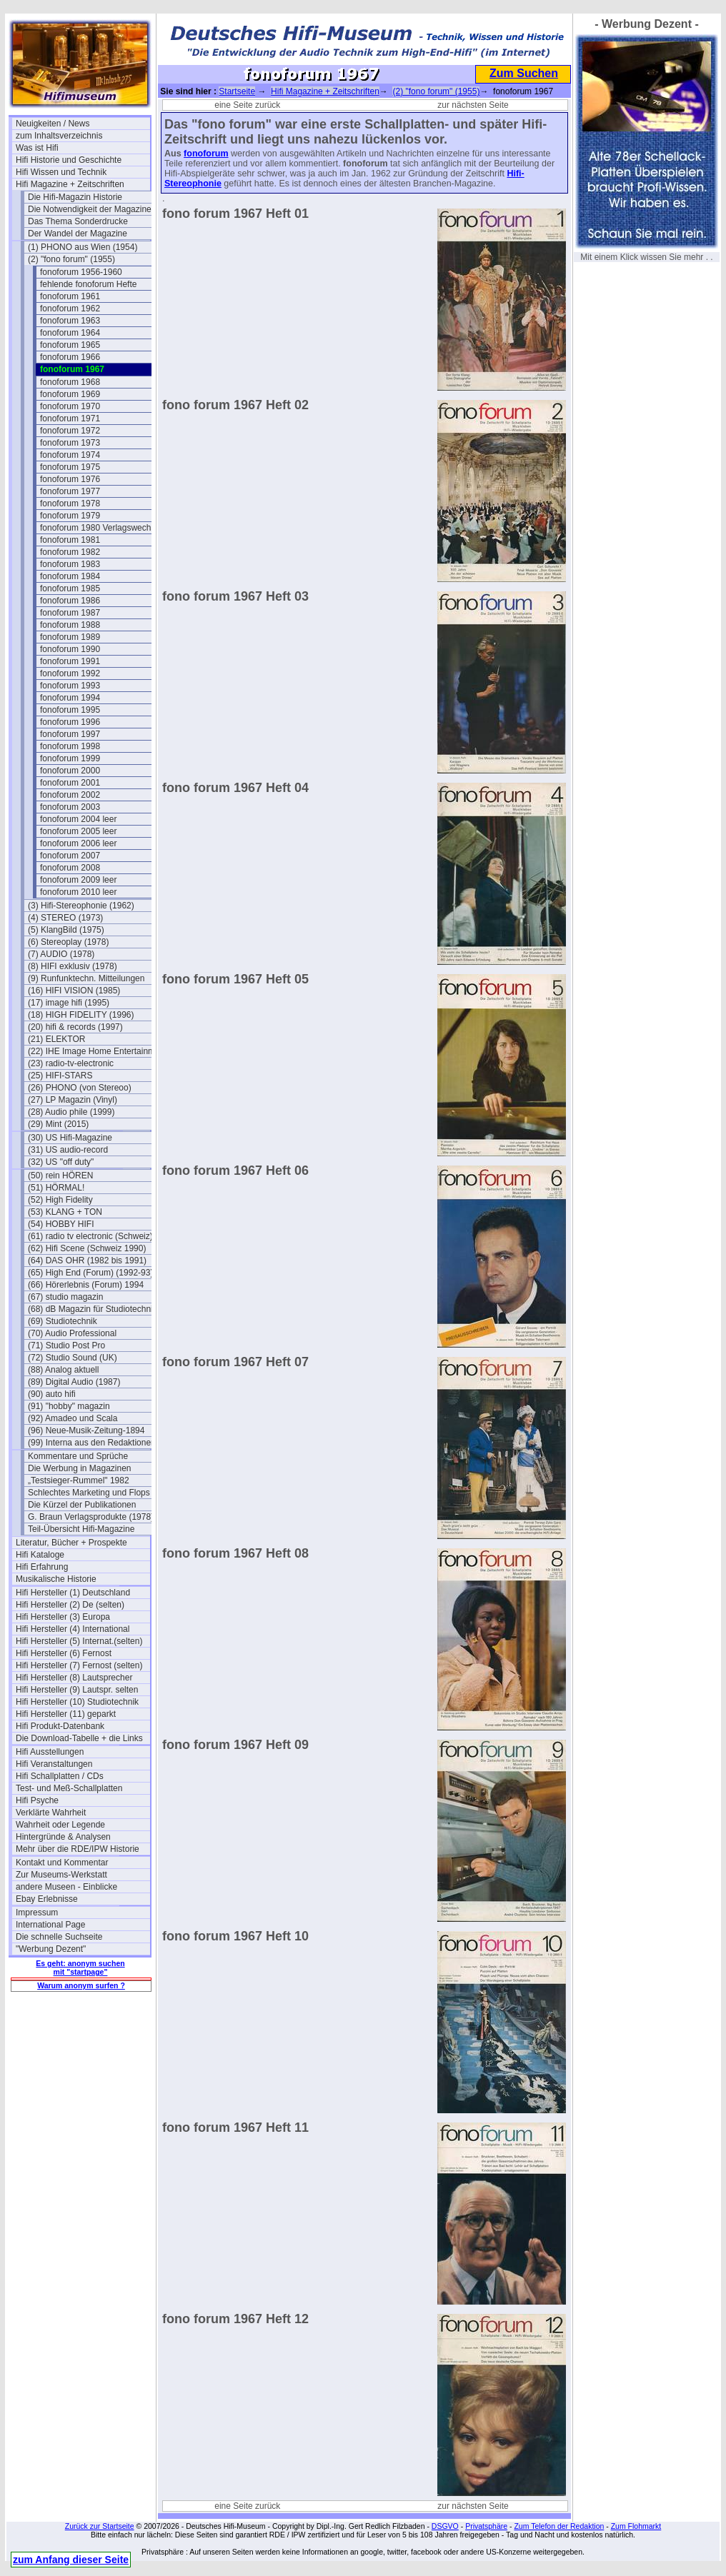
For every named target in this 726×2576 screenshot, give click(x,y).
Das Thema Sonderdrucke (78, 221)
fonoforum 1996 (70, 722)
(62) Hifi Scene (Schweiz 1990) (87, 1248)
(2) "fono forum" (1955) (71, 259)
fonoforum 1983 (70, 564)
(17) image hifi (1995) (68, 1003)
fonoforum (206, 154)
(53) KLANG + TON (65, 1212)
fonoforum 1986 (70, 601)
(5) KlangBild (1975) (66, 930)
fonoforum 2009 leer (78, 880)
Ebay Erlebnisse (47, 1899)
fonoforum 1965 (70, 345)
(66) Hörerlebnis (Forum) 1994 (86, 1285)
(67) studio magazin (65, 1297)
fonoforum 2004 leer (78, 819)
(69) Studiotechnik (62, 1321)
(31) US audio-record (68, 1150)
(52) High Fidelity (60, 1200)
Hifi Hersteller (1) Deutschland (73, 1593)
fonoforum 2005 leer (78, 831)
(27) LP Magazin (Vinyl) (72, 1100)
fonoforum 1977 (70, 491)
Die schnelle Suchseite (59, 1937)
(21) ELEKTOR (56, 1039)
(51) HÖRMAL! (56, 1188)
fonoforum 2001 (70, 783)
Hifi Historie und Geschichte (68, 160)
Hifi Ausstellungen (50, 1752)
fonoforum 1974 (70, 455)
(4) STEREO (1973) (65, 918)
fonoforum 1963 (70, 321)
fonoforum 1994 (70, 698)
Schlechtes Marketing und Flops (89, 1493)
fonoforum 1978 (70, 503)
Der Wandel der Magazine (77, 234)
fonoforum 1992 (70, 673)
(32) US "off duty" (61, 1162)
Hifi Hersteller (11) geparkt (66, 1714)
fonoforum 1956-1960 (81, 272)
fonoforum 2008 (70, 868)
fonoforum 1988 (70, 625)
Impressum (37, 1913)
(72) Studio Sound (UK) (72, 1358)
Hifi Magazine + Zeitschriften (70, 184)
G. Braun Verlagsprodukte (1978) (91, 1517)
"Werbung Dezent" (51, 1949)
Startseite (237, 91)
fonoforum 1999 (70, 758)
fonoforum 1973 (70, 443)
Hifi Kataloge (40, 1555)
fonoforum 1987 (70, 613)
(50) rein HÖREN (60, 1176)
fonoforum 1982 (70, 552)
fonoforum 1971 (70, 419)
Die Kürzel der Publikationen (82, 1505)
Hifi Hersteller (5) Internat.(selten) (79, 1641)
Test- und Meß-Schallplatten (69, 1788)
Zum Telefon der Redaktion (559, 2526)
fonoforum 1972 (70, 431)
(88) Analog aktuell (63, 1370)
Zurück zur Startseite (99, 2526)
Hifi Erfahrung (42, 1567)
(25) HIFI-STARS (60, 1076)
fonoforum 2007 (70, 856)
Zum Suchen (523, 73)
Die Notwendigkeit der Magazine (89, 209)
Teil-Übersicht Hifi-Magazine (81, 1529)
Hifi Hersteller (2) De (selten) (70, 1605)
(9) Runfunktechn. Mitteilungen (86, 978)
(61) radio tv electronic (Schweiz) (90, 1236)
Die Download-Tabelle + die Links (79, 1738)
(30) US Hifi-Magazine (70, 1138)
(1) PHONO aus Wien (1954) (82, 247)
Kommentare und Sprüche (78, 1456)
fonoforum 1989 (70, 637)
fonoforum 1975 (70, 467)
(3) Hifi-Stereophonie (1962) (81, 906)
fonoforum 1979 (70, 516)
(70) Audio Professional (72, 1333)
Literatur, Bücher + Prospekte (71, 1543)
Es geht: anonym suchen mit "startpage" (80, 1967)
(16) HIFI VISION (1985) (74, 991)
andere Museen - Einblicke (66, 1887)
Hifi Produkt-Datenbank (60, 1726)
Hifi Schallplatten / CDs (60, 1776)
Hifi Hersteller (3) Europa (63, 1617)
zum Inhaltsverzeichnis (59, 136)
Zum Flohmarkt (636, 2526)
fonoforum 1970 (70, 406)
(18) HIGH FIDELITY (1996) (81, 1015)
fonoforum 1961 (70, 296)
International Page (50, 1925)
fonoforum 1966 (70, 357)
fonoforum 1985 (70, 588)
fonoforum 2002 (70, 795)
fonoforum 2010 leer (78, 892)
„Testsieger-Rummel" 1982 (78, 1480)
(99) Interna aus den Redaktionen (92, 1443)
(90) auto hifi (52, 1394)
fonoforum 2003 (70, 807)
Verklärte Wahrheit (51, 1813)
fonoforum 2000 (70, 771)
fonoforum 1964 (70, 333)
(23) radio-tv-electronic (71, 1063)
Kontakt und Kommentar (62, 1863)
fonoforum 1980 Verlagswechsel (101, 528)
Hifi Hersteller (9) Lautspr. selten (77, 1690)
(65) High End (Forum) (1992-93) (90, 1273)
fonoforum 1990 (70, 649)
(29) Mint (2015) (58, 1124)
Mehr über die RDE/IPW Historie (77, 1849)
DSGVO (445, 2526)
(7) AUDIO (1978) (61, 954)
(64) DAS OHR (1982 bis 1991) (87, 1261)
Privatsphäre (486, 2526)
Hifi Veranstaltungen (54, 1764)
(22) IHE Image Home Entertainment (95, 1051)
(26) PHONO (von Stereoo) (79, 1088)
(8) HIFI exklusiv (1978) (72, 966)
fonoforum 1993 (70, 686)
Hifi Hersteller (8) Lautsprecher (74, 1678)
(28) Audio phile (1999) (71, 1112)
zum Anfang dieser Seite (71, 2559)
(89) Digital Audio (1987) (74, 1382)
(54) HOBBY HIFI (61, 1224)
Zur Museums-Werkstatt (61, 1875)
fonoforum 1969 (70, 394)
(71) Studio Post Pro (66, 1345)
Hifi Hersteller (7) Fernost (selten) (79, 1665)
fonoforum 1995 (70, 710)
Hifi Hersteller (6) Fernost (63, 1653)
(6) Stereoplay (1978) (68, 942)
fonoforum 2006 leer (78, 843)
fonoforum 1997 (70, 734)
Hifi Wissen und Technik (61, 172)
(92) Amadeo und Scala (72, 1418)
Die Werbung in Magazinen (79, 1468)
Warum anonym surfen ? (81, 1985)
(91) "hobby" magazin (69, 1406)
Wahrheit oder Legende (60, 1825)
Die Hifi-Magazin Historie (75, 197)
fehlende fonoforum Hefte (88, 284)
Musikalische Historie (56, 1579)
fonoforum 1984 (70, 576)
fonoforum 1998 (70, 746)
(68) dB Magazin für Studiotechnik (92, 1309)
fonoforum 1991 (70, 661)
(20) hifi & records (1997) (75, 1027)
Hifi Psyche (37, 1800)
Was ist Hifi (37, 148)
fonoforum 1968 (70, 382)
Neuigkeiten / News (52, 124)
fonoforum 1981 (70, 540)
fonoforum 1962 (70, 309)
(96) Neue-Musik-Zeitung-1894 (86, 1430)
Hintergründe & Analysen (63, 1837)
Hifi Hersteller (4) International (72, 1629)
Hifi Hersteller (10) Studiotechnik (77, 1702)
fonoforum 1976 (70, 479)
